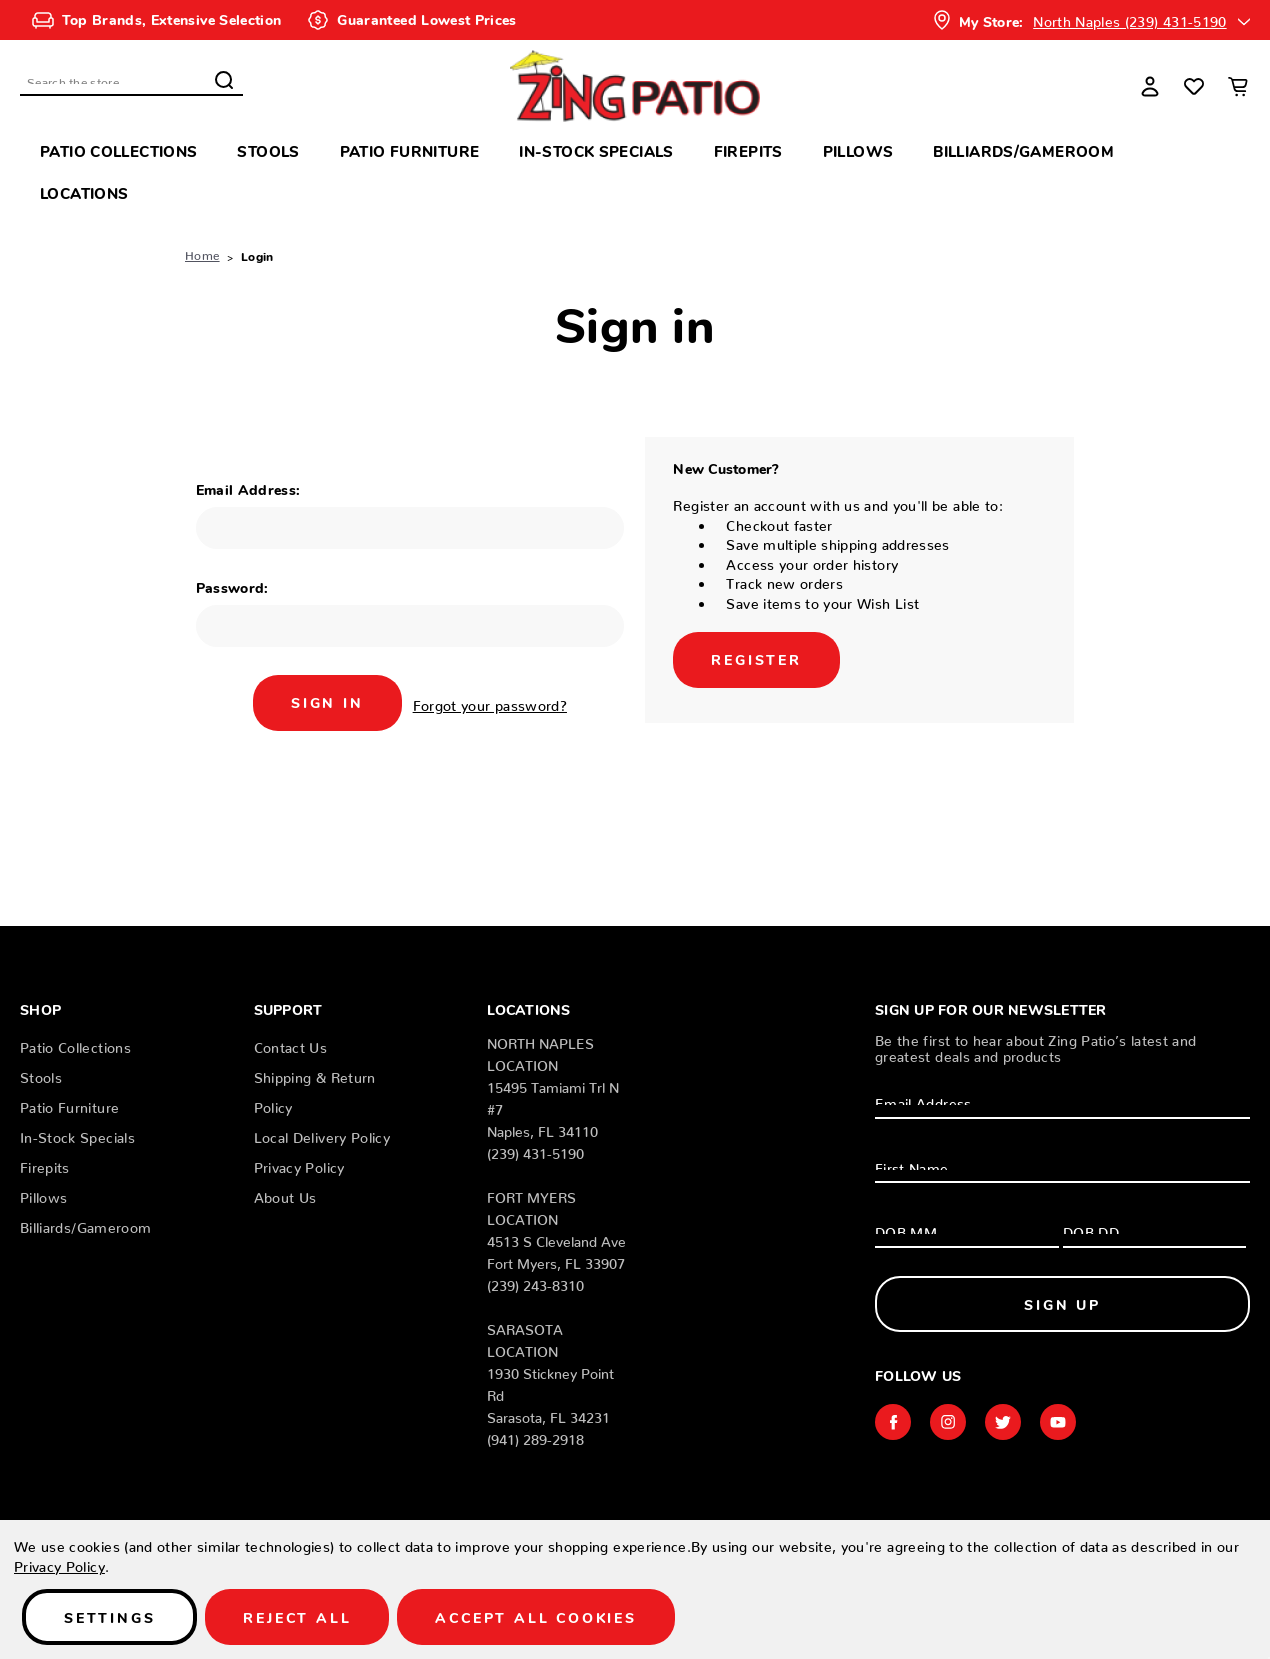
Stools (268, 150)
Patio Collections (118, 150)
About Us (285, 1194)
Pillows (858, 150)
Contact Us (291, 1044)
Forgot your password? (490, 702)
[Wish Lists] (1194, 86)
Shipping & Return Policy (315, 1089)
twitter (1003, 1422)
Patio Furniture (410, 150)
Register (756, 659)
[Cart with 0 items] (1238, 86)
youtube (1058, 1422)
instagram (948, 1422)
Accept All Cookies (535, 1617)
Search (224, 80)
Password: (232, 587)
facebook (893, 1422)
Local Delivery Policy (322, 1134)
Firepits (748, 150)
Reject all (297, 1617)
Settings (109, 1617)
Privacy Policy (299, 1164)
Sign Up (1062, 1304)
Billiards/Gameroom (1023, 150)
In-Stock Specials (596, 150)
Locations (84, 192)
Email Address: (248, 489)
